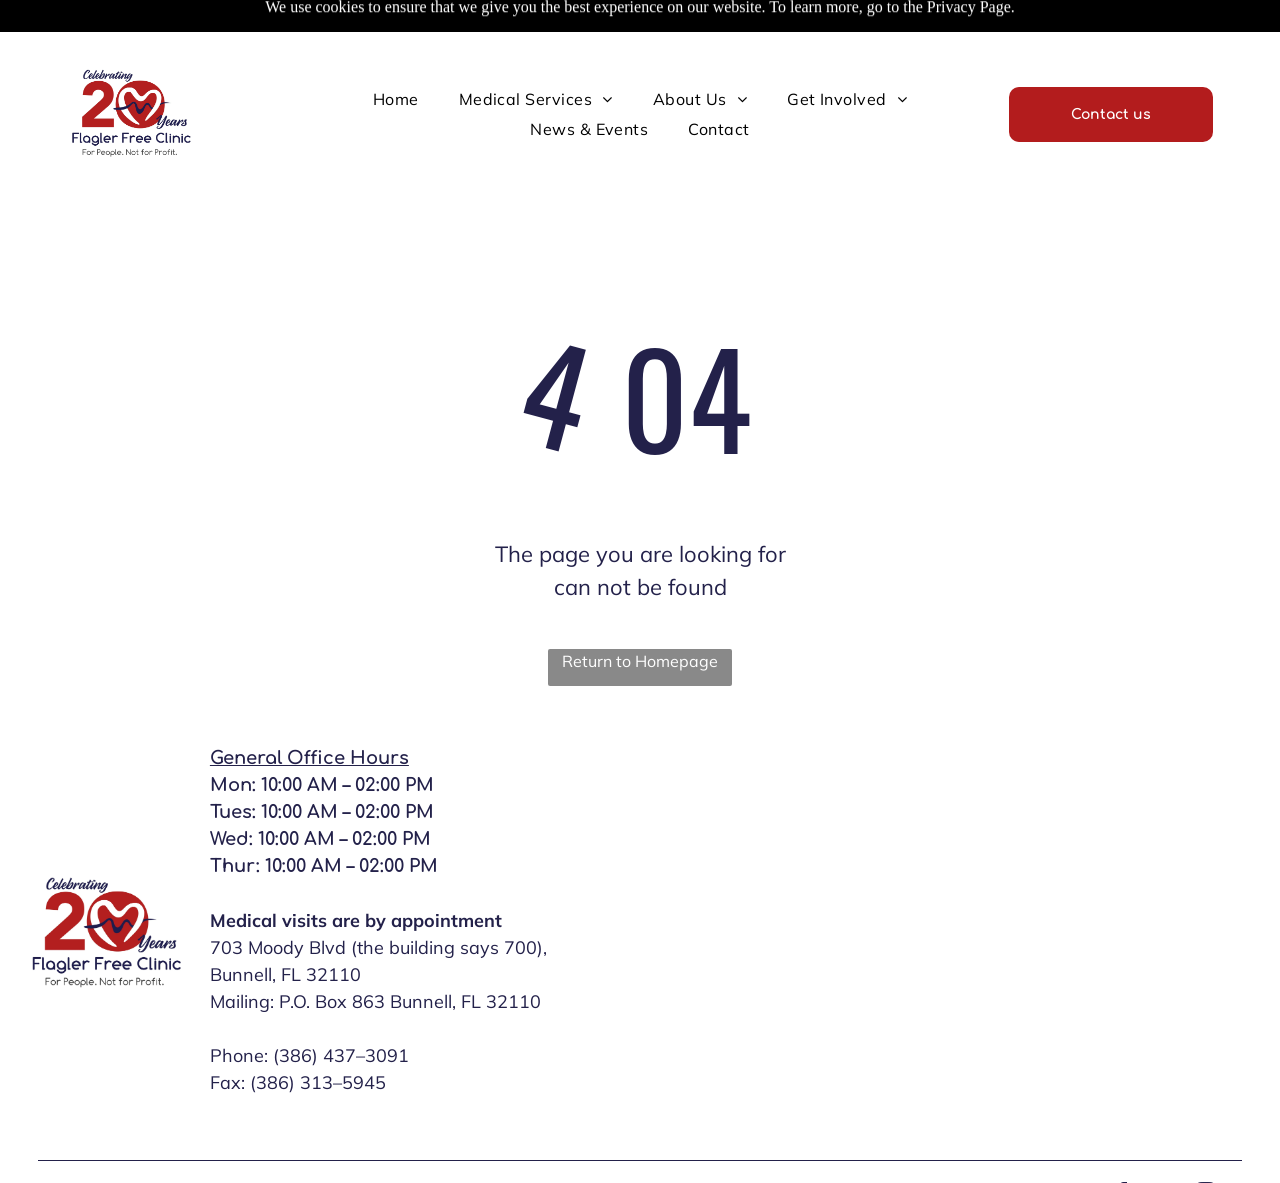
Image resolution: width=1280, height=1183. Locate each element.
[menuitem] (396, 99)
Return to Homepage (640, 661)
